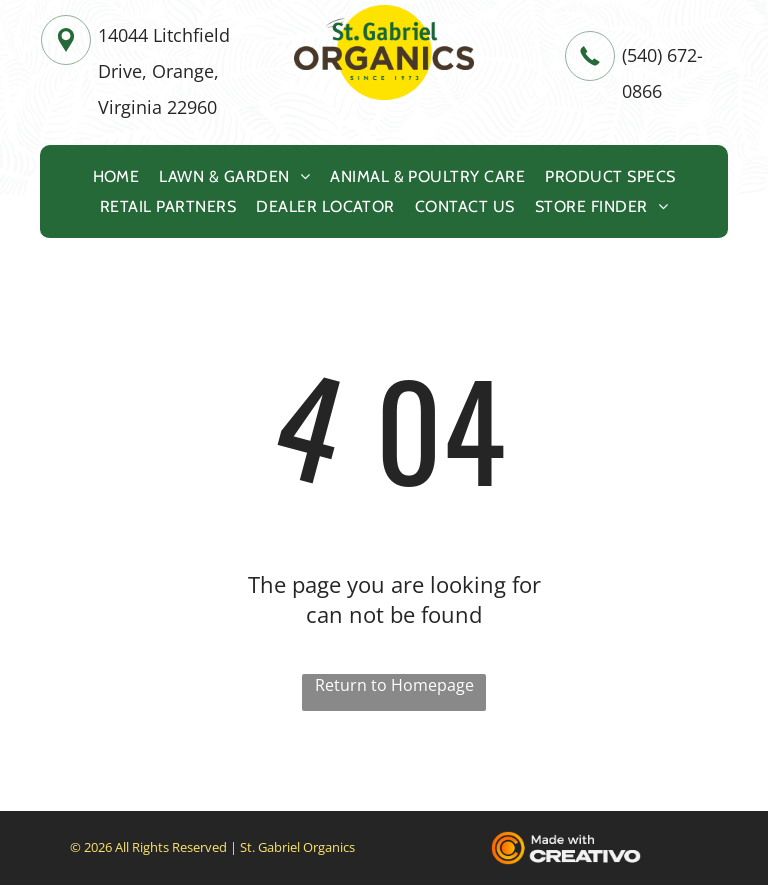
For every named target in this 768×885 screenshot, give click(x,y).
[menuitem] (116, 176)
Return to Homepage (394, 685)
